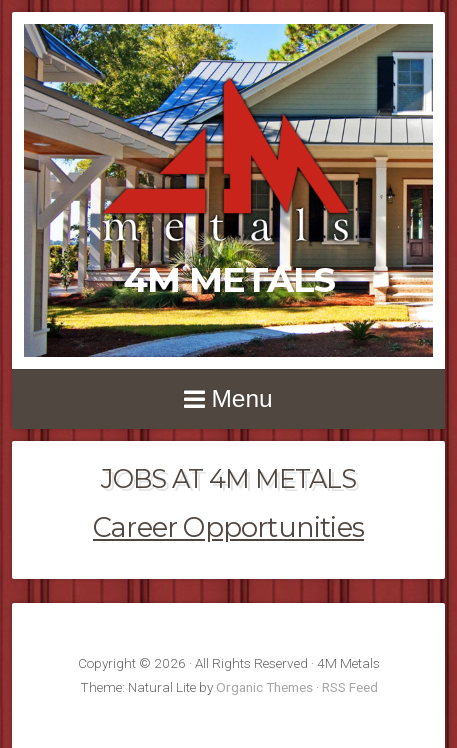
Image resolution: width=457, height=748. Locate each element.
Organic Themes (264, 687)
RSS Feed (350, 687)
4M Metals (229, 279)
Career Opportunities (228, 527)
